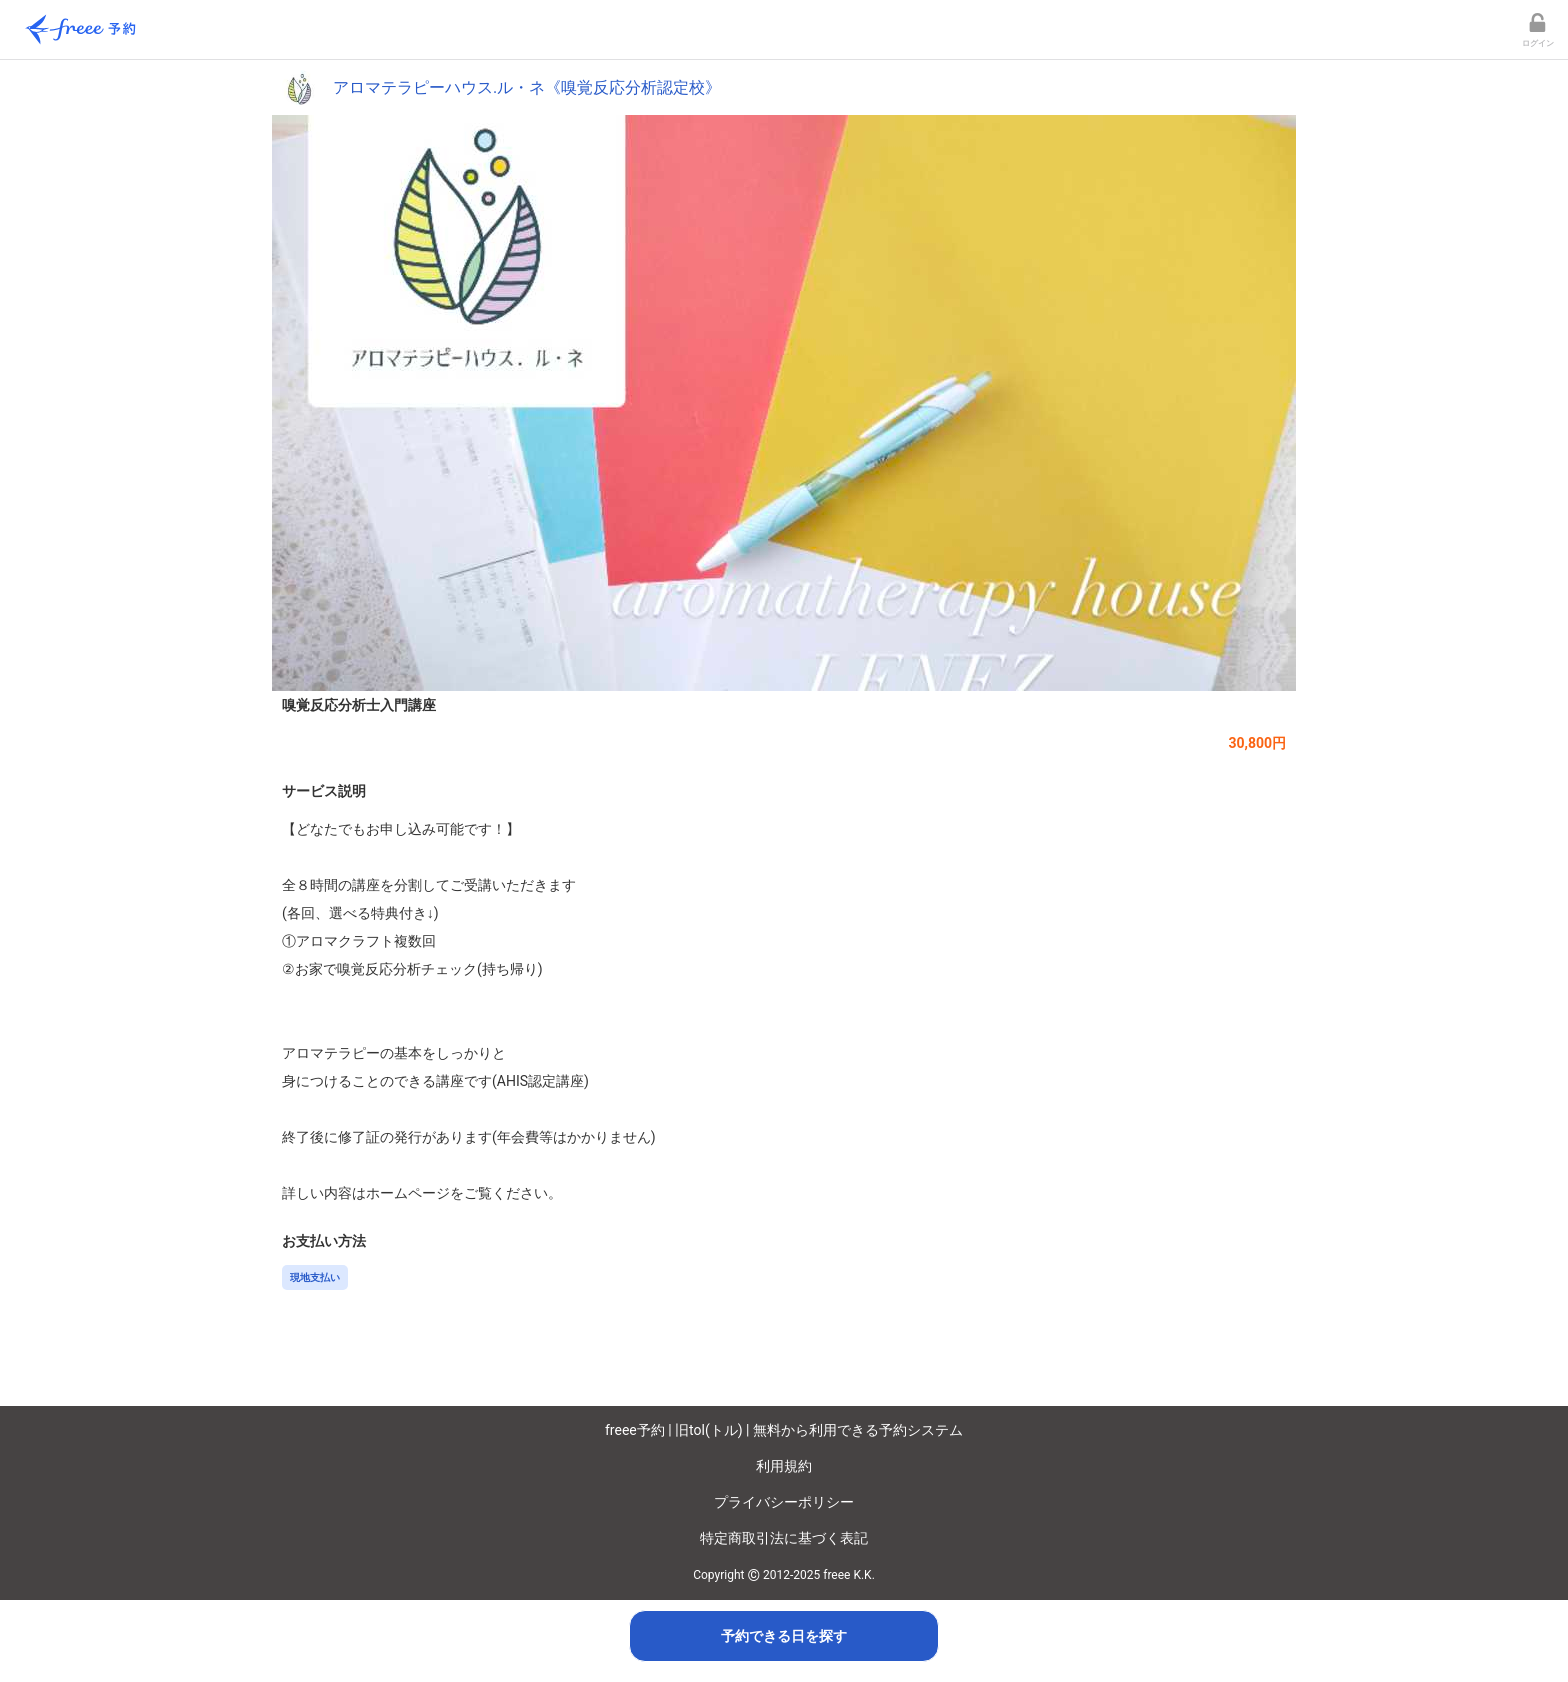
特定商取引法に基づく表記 (784, 1538)
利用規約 (784, 1466)
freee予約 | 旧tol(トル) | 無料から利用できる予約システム (784, 1430)
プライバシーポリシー (784, 1502)
